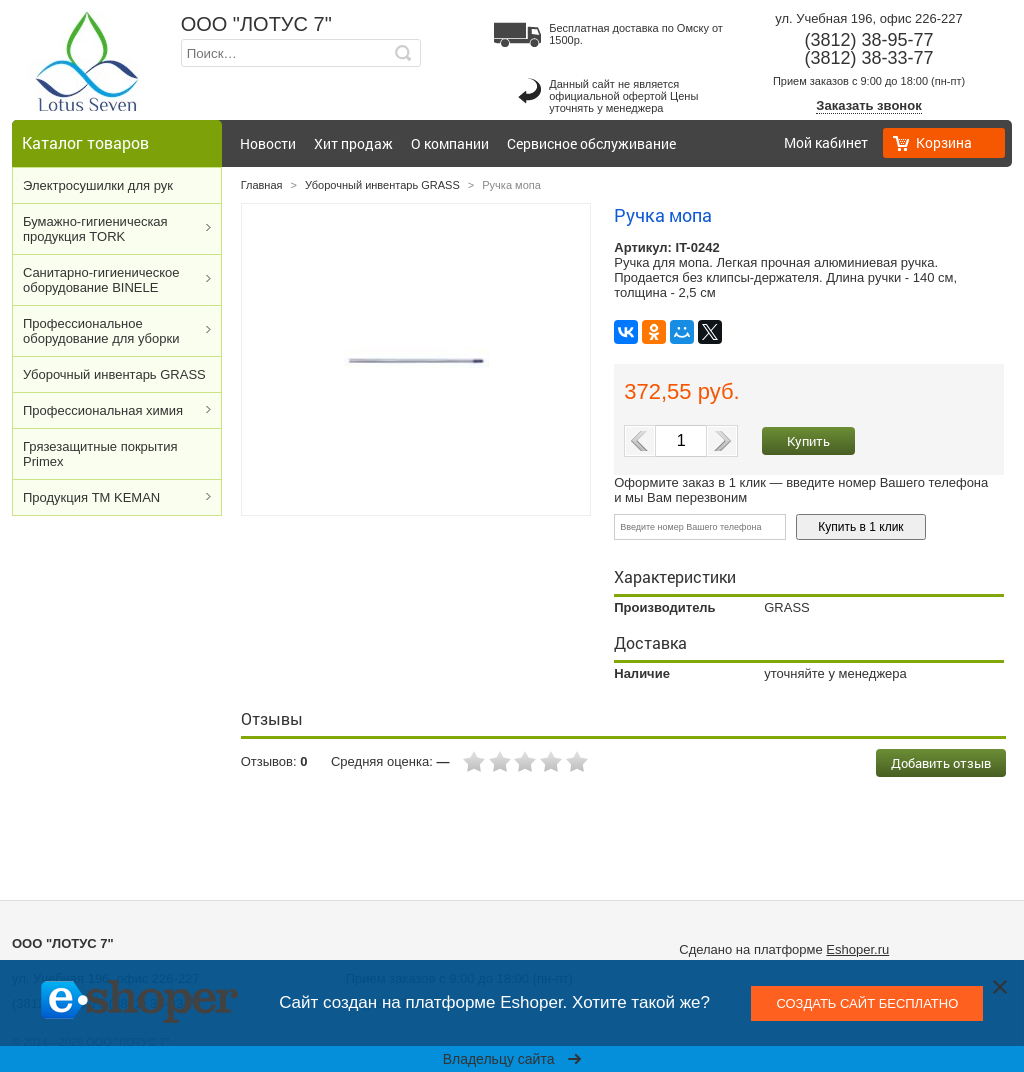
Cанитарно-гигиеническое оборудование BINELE (101, 280)
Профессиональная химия (103, 410)
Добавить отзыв (941, 763)
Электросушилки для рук (98, 185)
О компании (450, 143)
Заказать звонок (868, 105)
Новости (268, 143)
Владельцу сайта (512, 1059)
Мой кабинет (826, 142)
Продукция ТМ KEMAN (91, 497)
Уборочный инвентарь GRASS (114, 374)
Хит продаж (353, 143)
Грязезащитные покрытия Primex (100, 454)
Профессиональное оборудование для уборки (101, 331)
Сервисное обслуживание (591, 143)
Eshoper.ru (857, 949)
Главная (262, 185)
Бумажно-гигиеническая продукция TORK (95, 229)
